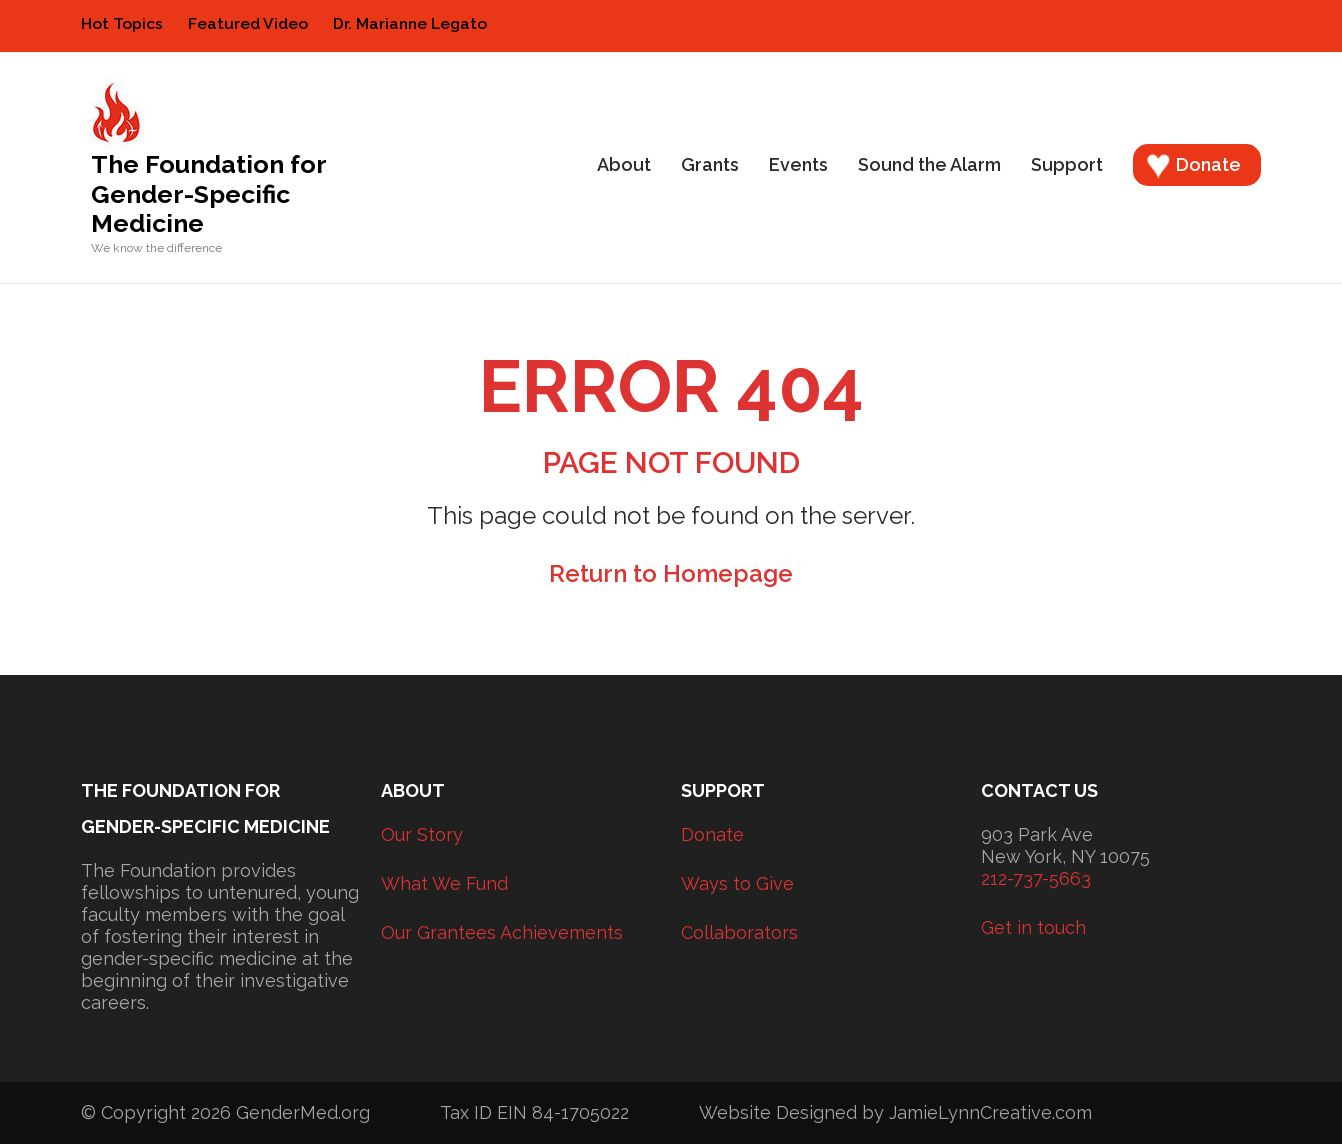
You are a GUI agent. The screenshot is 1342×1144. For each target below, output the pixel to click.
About (624, 164)
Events (798, 164)
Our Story (422, 834)
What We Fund (444, 883)
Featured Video (248, 24)
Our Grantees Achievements (502, 932)
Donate (1208, 164)
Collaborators (739, 932)
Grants (710, 164)
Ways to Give (737, 883)
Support (1067, 164)
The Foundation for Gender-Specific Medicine (208, 193)
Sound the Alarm (929, 164)
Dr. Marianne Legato (410, 24)
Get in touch (1033, 927)
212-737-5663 (1036, 878)
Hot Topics (122, 24)
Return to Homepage (671, 573)
